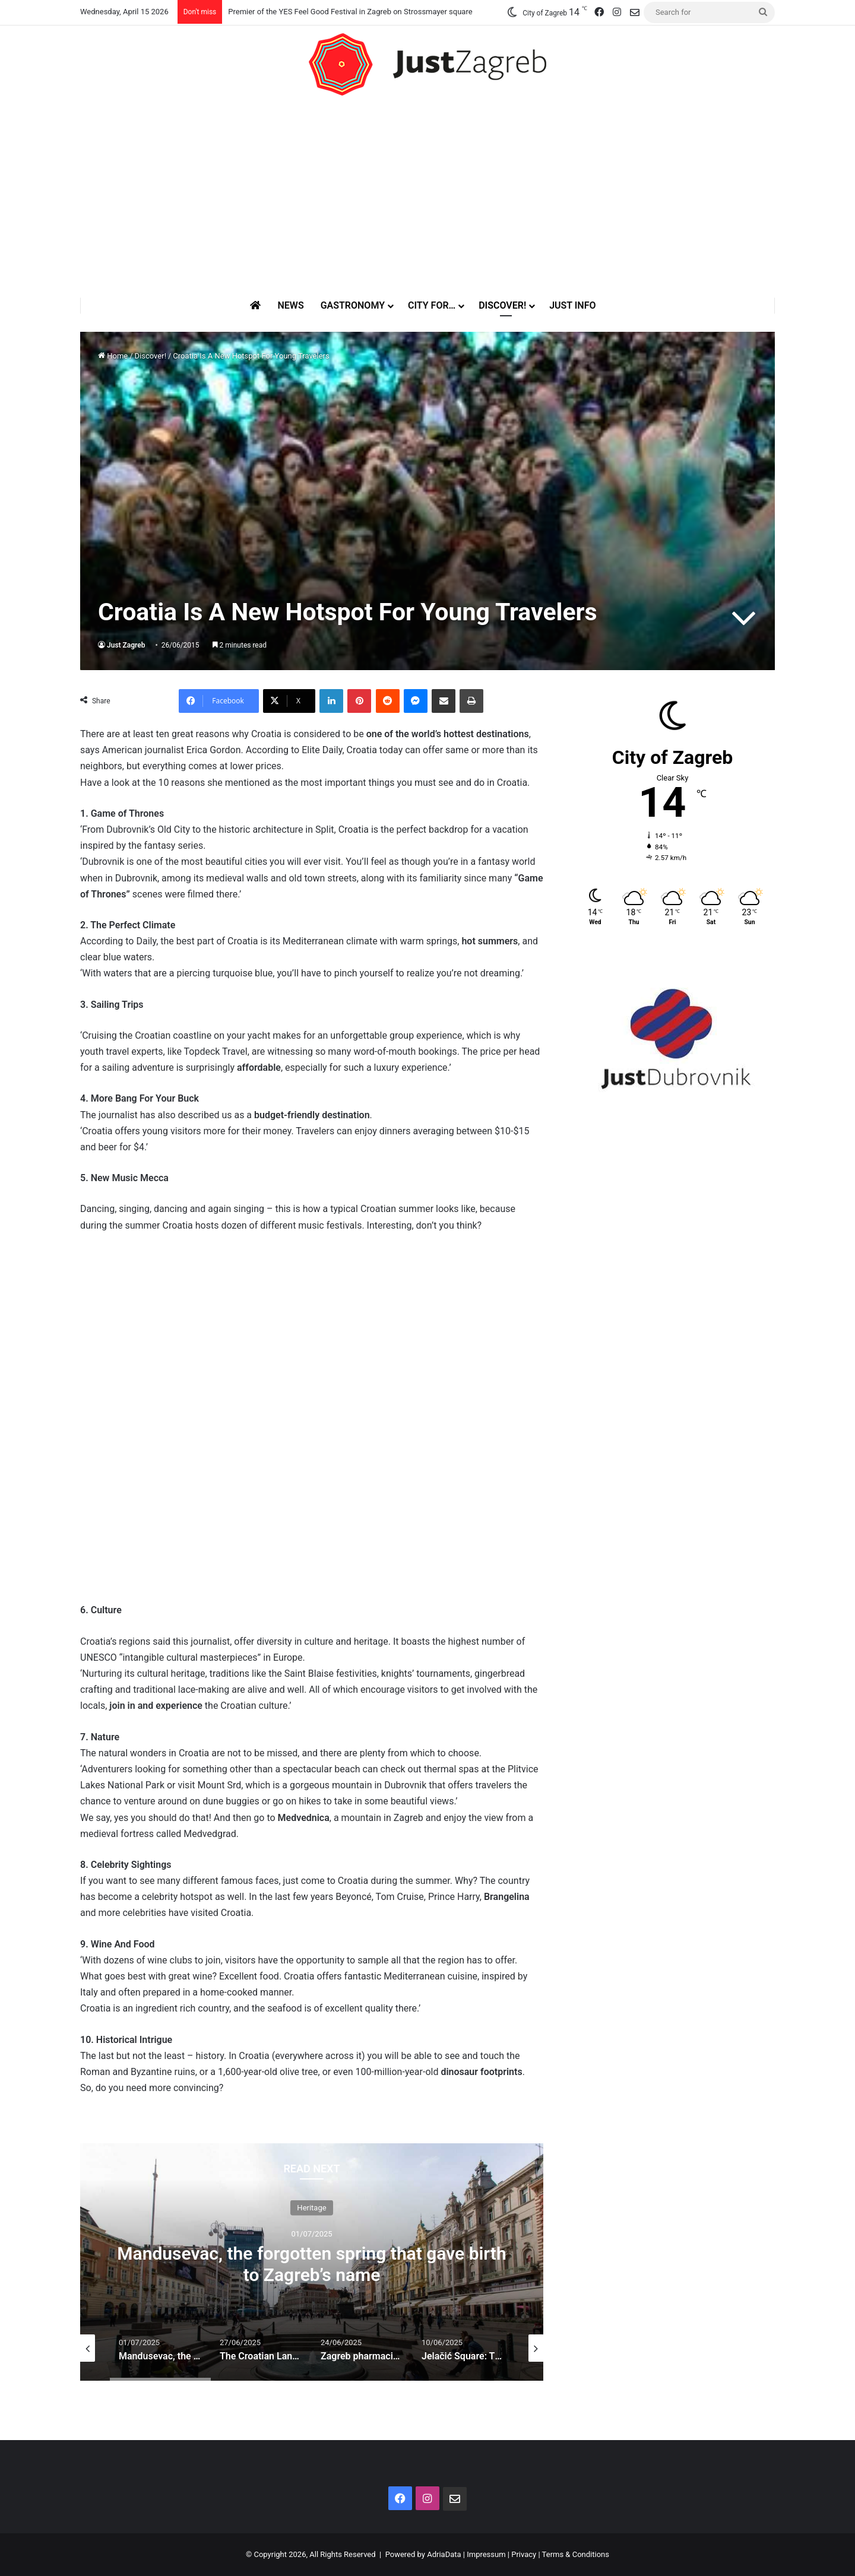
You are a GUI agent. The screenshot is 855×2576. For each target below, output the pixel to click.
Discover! (502, 305)
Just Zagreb (126, 645)
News (290, 305)
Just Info (572, 305)
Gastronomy (353, 305)
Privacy (523, 2554)
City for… (431, 305)
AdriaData (444, 2554)
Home (113, 355)
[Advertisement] (427, 196)
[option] (311, 2262)
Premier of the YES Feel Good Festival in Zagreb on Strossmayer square (350, 11)
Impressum (486, 2554)
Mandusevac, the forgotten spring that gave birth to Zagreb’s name (311, 2263)
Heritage (311, 2207)
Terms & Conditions (575, 2554)
